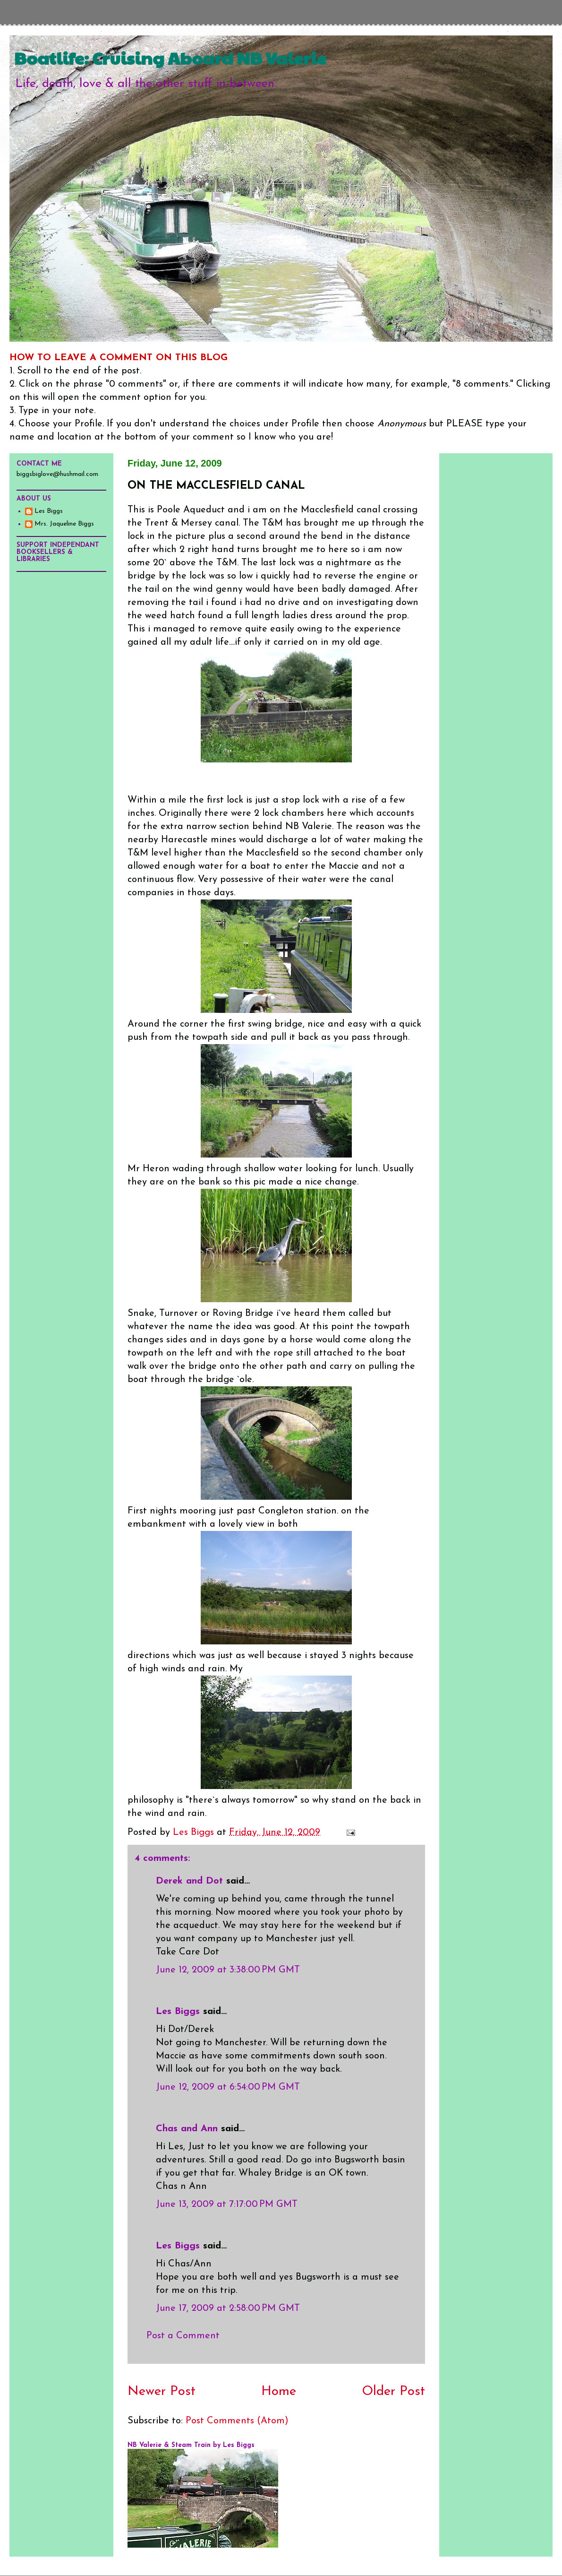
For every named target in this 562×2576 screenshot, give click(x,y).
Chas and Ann (187, 2129)
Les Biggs (178, 2011)
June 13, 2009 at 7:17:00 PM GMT (227, 2204)
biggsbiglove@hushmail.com (57, 474)
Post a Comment (183, 2336)
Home (278, 2391)
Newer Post (162, 2391)
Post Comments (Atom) (237, 2421)
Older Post (393, 2391)
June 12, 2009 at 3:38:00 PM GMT (228, 1970)
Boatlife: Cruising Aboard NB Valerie (170, 57)
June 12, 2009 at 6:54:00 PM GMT (228, 2087)
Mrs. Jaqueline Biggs (64, 523)
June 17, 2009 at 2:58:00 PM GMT (228, 2308)
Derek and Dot (189, 1881)
